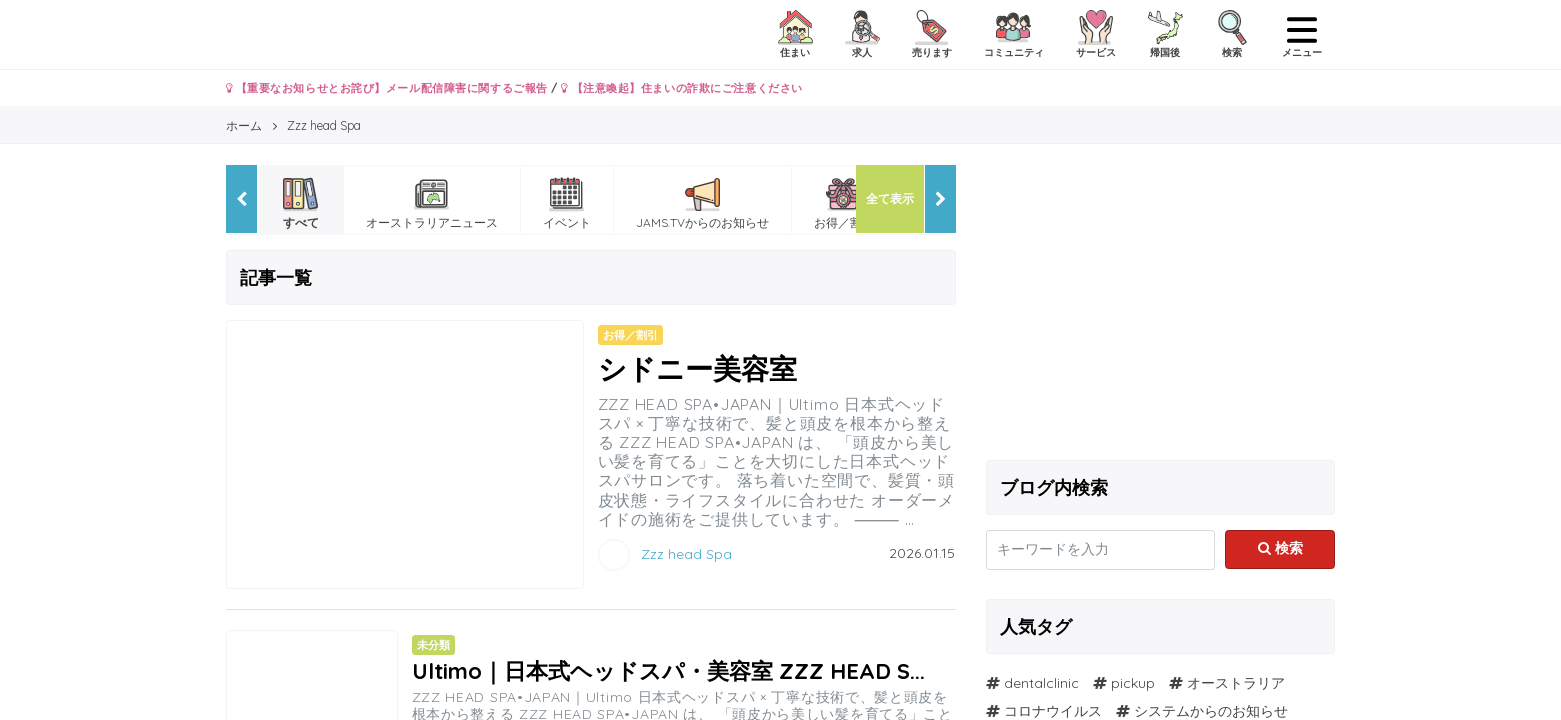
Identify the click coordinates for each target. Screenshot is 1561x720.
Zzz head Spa (686, 553)
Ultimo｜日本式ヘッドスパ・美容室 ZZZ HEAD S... (668, 670)
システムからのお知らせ (1211, 711)
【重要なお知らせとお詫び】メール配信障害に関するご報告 (387, 88)
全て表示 (890, 198)
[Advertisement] (1161, 305)
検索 (1280, 548)
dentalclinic (1041, 683)
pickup (1133, 683)
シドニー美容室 (697, 368)
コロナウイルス (1053, 711)
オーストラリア (1236, 683)
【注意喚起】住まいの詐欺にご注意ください (681, 88)
